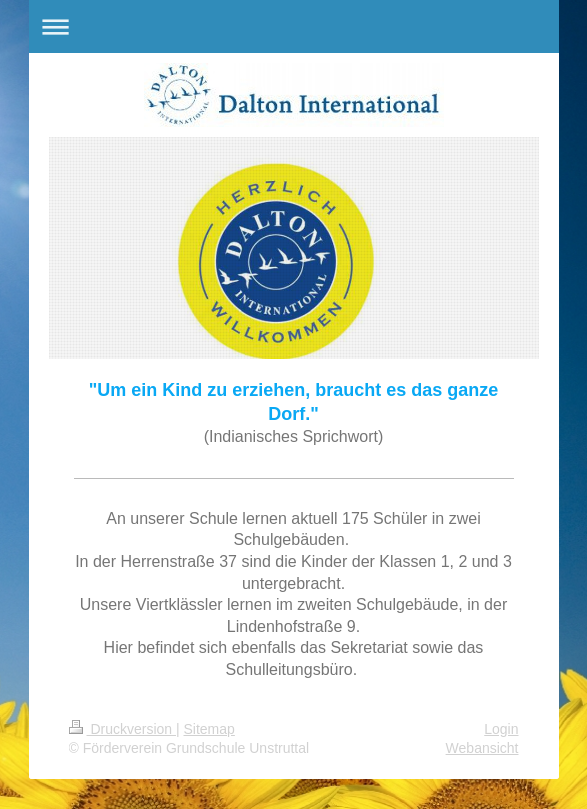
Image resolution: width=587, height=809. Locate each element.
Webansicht (482, 748)
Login (501, 729)
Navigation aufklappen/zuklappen (294, 26)
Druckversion (122, 729)
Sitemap (209, 729)
